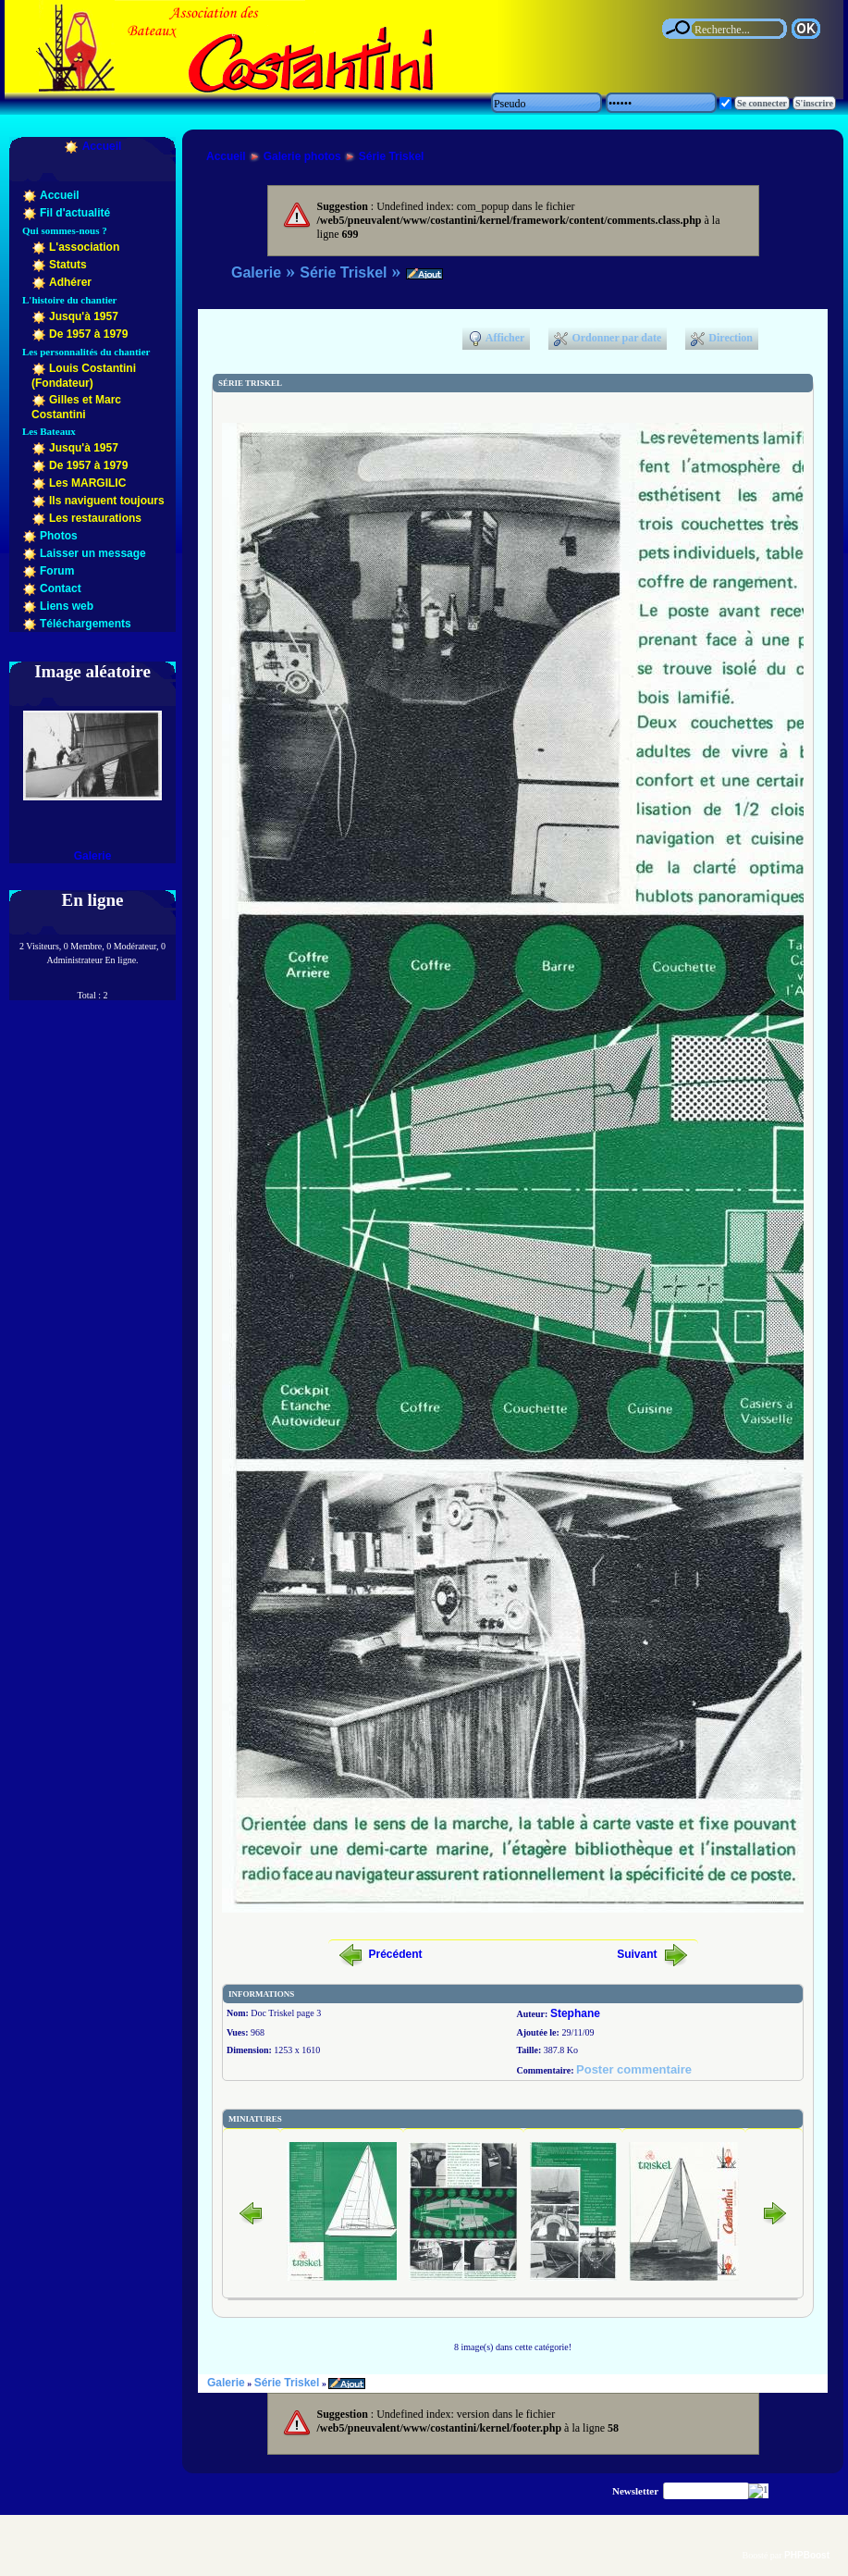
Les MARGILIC (87, 483)
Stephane (575, 2013)
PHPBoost (807, 2555)
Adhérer (70, 282)
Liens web (66, 606)
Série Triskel (391, 156)
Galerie (93, 855)
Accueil (102, 146)
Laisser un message (93, 553)
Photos (59, 535)
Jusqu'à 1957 (83, 316)
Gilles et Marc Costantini (76, 407)
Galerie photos (302, 156)
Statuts (68, 264)
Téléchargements (85, 623)
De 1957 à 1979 (88, 334)
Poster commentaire (634, 2069)
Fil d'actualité (75, 212)
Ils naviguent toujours (107, 500)
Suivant (637, 1954)
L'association (84, 247)
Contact (60, 588)
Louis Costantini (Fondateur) (83, 376)
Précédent (396, 1954)
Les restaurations (95, 518)
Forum (57, 570)
